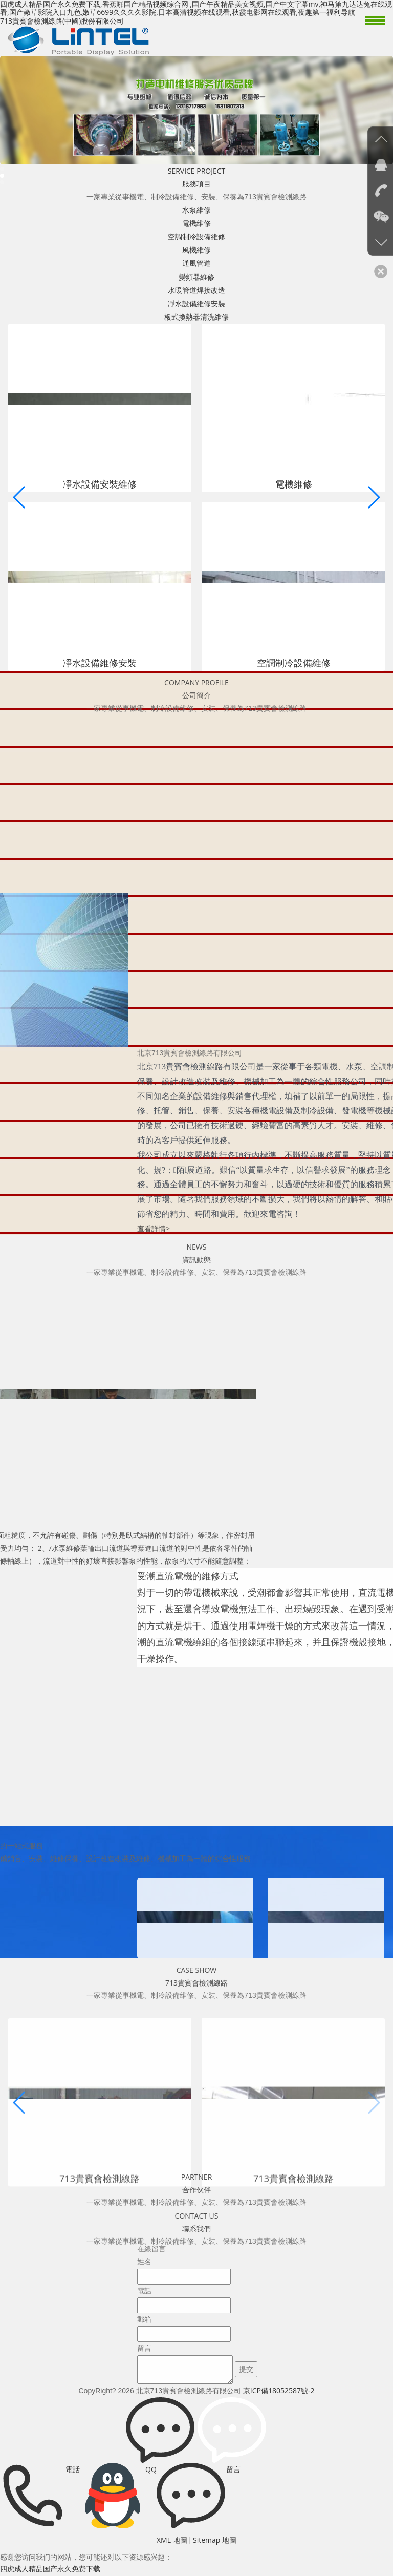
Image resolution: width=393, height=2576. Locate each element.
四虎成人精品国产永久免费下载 (50, 2568)
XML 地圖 (172, 2540)
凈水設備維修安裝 (196, 303)
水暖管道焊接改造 (196, 290)
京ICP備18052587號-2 (279, 2390)
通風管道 (196, 263)
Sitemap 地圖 (214, 2540)
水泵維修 (196, 210)
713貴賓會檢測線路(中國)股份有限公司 (62, 21)
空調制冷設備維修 (196, 236)
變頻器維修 (196, 277)
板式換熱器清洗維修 (196, 317)
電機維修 (196, 223)
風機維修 (196, 250)
